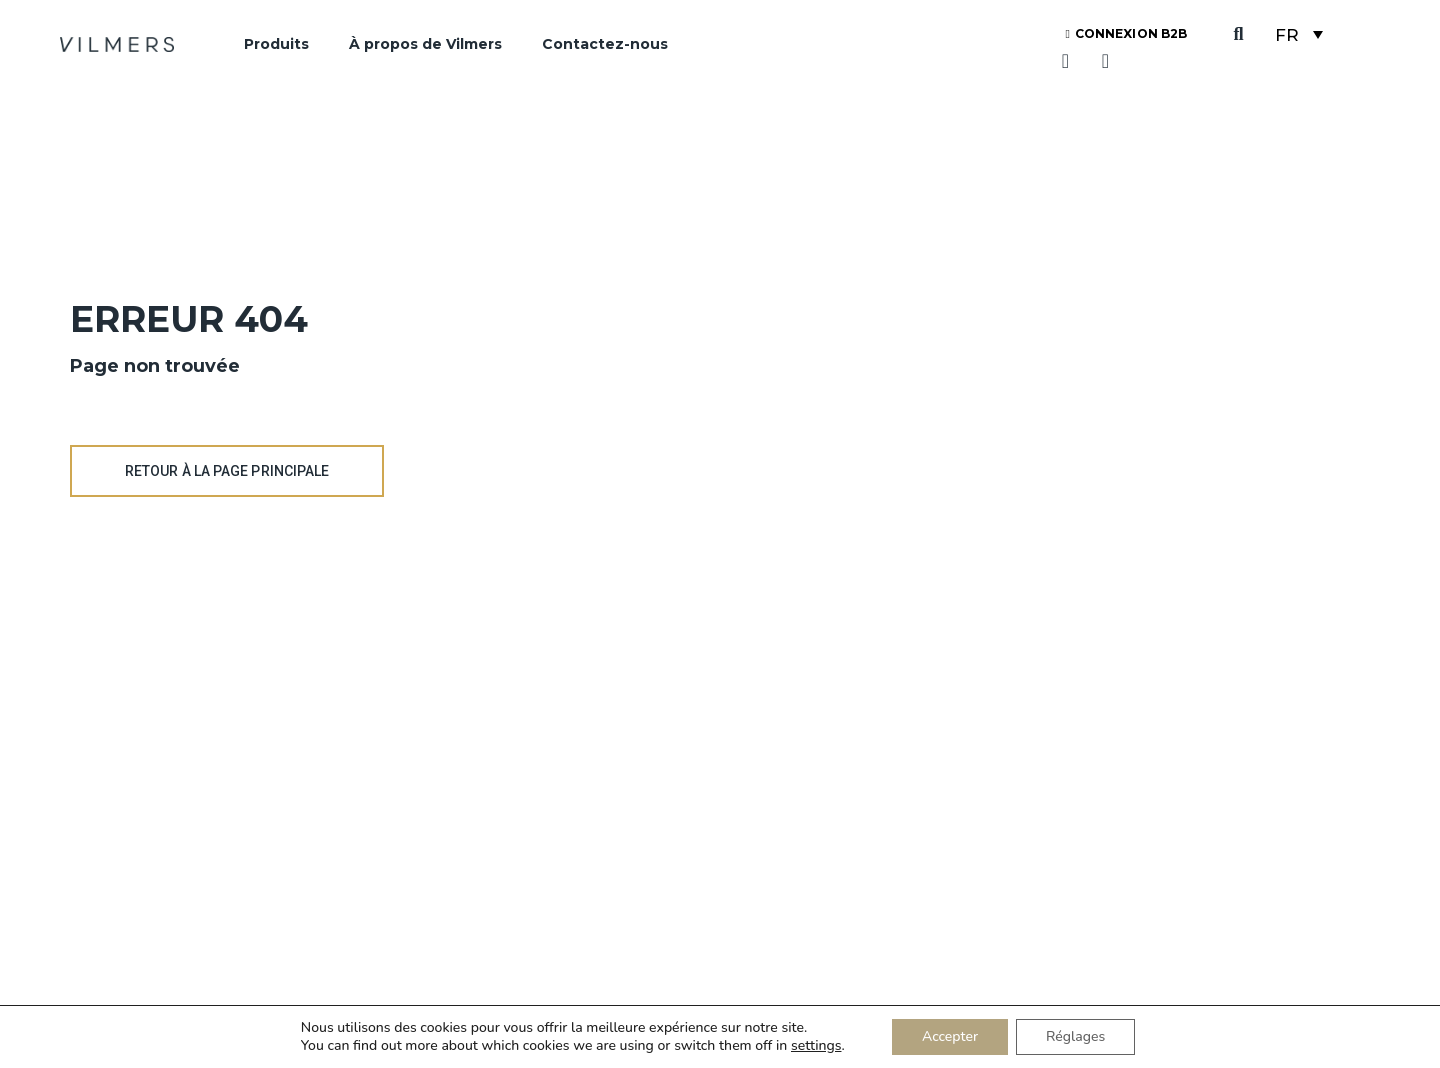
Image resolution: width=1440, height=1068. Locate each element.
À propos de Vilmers (425, 44)
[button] (1238, 34)
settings (816, 1046)
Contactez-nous (605, 44)
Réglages (1075, 1036)
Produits (276, 44)
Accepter (950, 1036)
